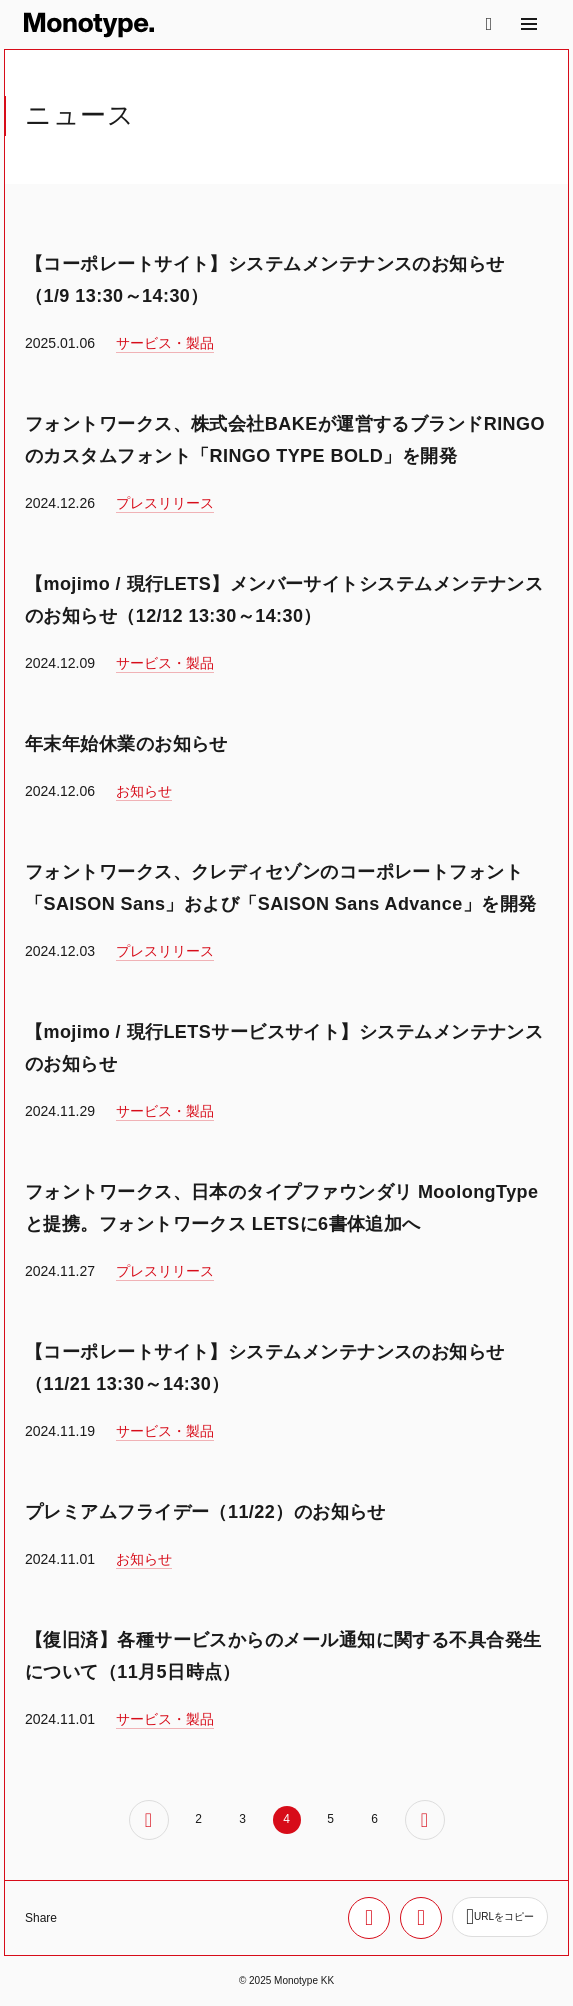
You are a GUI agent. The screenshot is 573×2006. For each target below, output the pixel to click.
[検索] (489, 24)
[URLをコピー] (500, 1917)
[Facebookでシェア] (421, 1918)
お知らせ (144, 791)
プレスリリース (165, 503)
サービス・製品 (165, 343)
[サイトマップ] (529, 24)
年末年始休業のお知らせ (126, 744)
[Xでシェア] (369, 1918)
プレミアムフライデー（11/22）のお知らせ (205, 1512)
